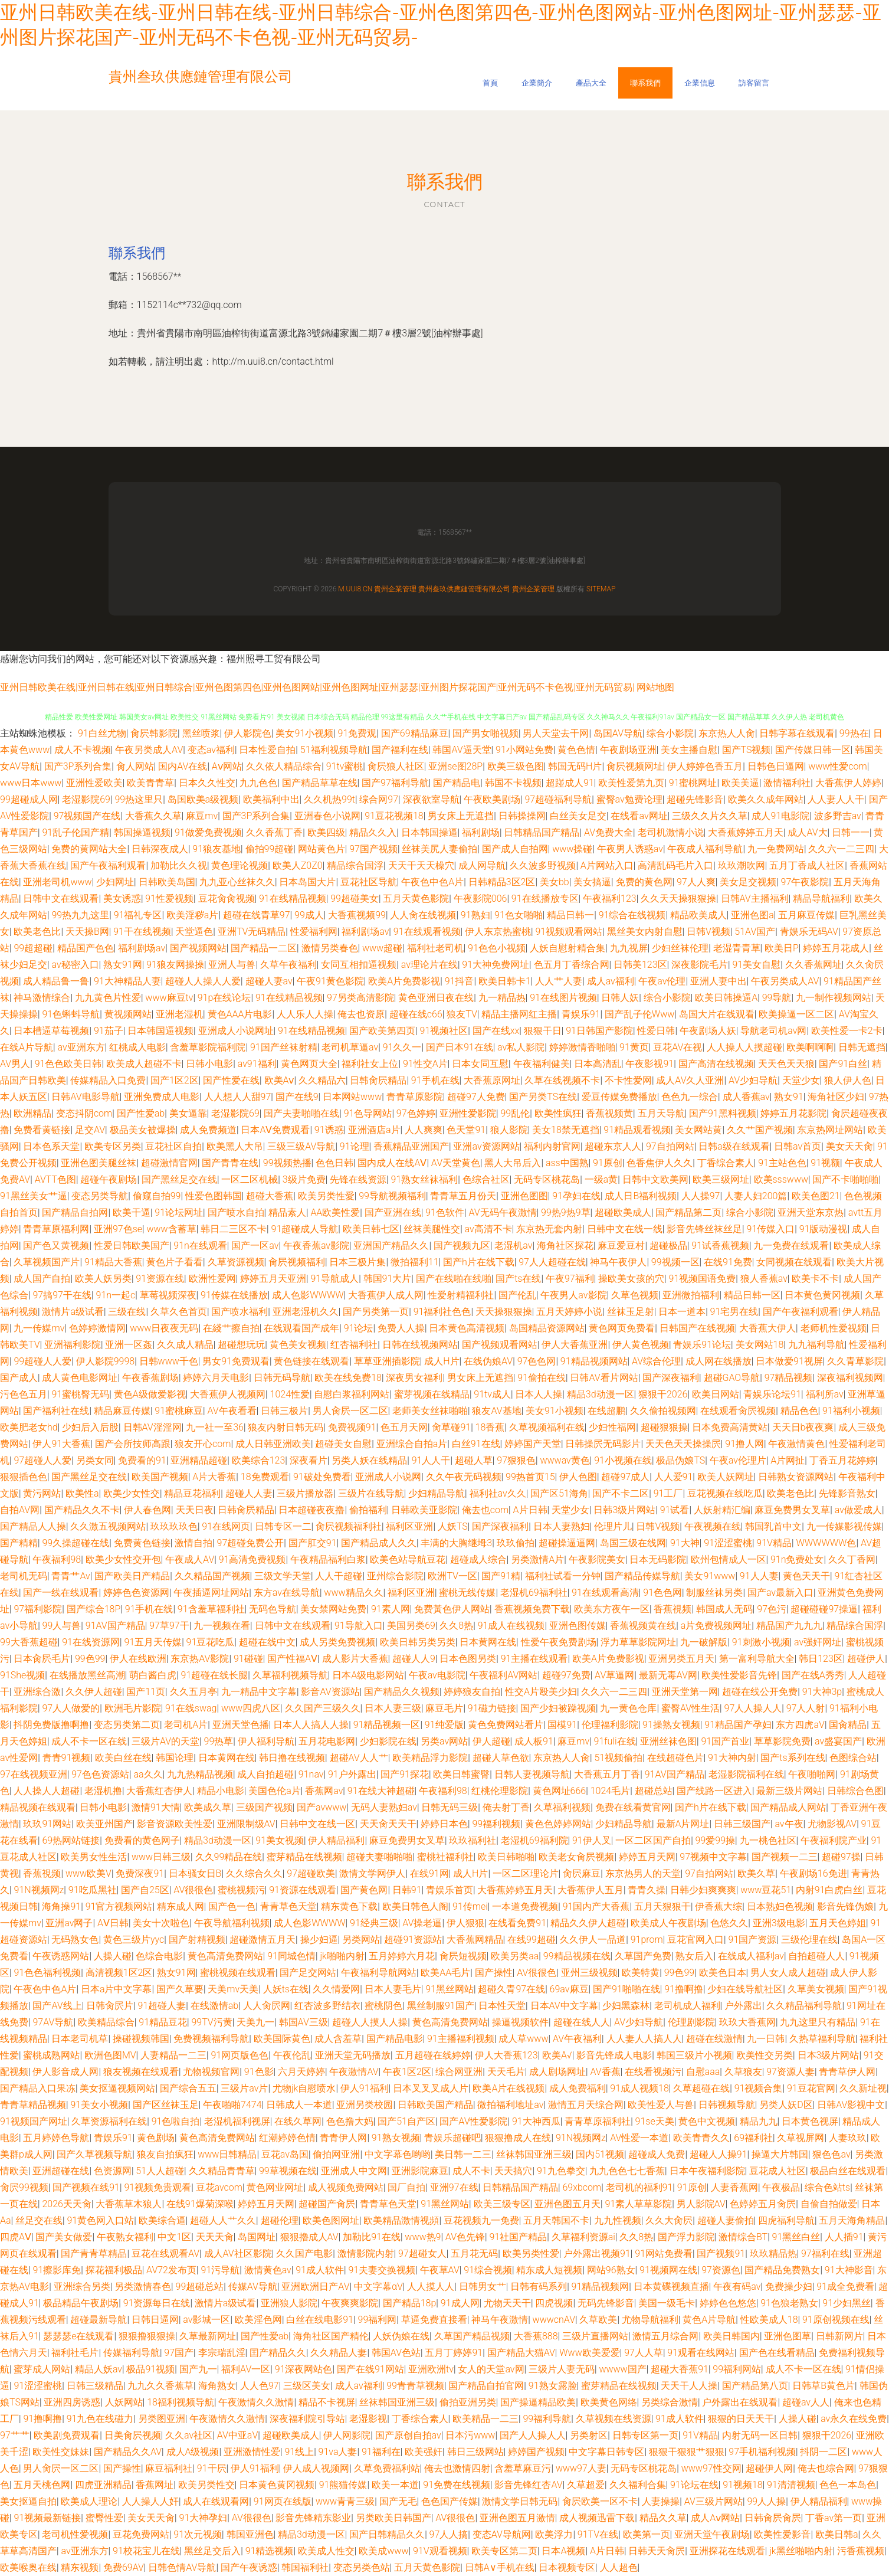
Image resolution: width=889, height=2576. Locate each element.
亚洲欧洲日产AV (315, 2286)
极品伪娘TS (680, 1460)
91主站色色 (782, 1162)
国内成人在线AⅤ (392, 1162)
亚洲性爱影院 (467, 1113)
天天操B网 (87, 931)
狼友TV (462, 1014)
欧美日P (782, 948)
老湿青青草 (736, 948)
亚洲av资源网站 (486, 1146)
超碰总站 (654, 1790)
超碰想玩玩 (241, 1344)
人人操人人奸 (150, 2501)
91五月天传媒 (153, 1642)
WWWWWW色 (826, 1543)
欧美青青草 (150, 782)
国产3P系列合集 (78, 766)
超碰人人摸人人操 (370, 2022)
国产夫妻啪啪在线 (301, 1113)
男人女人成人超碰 (788, 1972)
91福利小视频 (851, 1410)
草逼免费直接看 (434, 2319)
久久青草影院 (855, 1361)
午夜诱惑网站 (60, 1956)
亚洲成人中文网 (354, 2170)
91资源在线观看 (302, 1890)
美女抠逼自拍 (28, 2501)
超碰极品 (668, 1245)
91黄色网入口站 (100, 2220)
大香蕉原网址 (492, 1080)
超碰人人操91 (718, 2154)
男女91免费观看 (236, 1361)
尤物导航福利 (650, 2319)
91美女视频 (279, 1840)
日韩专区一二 (283, 1526)
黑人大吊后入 (512, 1162)
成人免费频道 (208, 1129)
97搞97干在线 (61, 1295)
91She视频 (22, 1675)
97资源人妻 (790, 2071)
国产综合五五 (188, 2088)
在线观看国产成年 (301, 1328)
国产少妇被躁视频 (558, 1708)
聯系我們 (645, 82)
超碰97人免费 (476, 1096)
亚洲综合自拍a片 (412, 1443)
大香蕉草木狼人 (129, 2204)
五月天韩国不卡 (556, 2220)
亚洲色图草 (787, 2336)
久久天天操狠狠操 (678, 898)
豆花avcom (219, 2187)
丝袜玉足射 (630, 1311)
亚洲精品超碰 (198, 1460)
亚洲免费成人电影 (161, 1096)
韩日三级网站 (475, 2451)
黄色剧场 (156, 2137)
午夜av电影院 (437, 1675)
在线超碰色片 (675, 1757)
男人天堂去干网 (556, 733)
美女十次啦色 (161, 1923)
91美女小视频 (99, 2104)
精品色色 (799, 1410)
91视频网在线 (668, 2270)
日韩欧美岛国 (167, 882)
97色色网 (536, 1361)
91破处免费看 (322, 1476)
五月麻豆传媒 (806, 915)
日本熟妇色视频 (780, 1906)
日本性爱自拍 (267, 749)
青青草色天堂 (288, 1906)
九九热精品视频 (200, 1774)
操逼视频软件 (520, 2022)
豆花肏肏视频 (226, 898)
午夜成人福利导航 (705, 849)
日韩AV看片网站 (604, 1377)
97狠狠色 (516, 1460)
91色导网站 (368, 1113)
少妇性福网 (612, 1427)
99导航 (777, 997)
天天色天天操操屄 (683, 1443)
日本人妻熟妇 (561, 1526)
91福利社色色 (442, 1311)
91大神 (685, 1543)
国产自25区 (145, 1890)
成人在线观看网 (216, 2501)
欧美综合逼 (162, 2220)
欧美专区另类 (112, 1146)
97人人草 (643, 2352)
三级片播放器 (305, 1493)
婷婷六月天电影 (216, 1377)
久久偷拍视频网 (663, 1410)
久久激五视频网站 (108, 1526)
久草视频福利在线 (547, 1427)
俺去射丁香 (506, 1807)
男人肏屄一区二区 (350, 1410)
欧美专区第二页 (504, 2551)
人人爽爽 (423, 1129)
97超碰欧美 (311, 1873)
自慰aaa (703, 2071)
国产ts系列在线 (792, 1757)
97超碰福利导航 (558, 799)
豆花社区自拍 (173, 1146)
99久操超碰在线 (75, 1543)
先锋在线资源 (358, 1179)
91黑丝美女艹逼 (33, 1196)
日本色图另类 (467, 1658)
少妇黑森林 (625, 2005)
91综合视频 (488, 2270)
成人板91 (533, 1741)
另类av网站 (444, 1741)
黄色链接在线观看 (311, 1361)
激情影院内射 (365, 2253)
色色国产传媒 (449, 2501)
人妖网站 (124, 2402)
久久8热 (456, 1625)
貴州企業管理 (395, 589)
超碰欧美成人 (623, 1212)
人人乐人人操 (305, 1014)
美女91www (709, 1576)
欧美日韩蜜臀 (461, 1774)
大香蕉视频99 (357, 915)
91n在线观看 (200, 1245)
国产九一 (198, 2369)
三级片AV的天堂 (165, 1741)
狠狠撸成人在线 (518, 2137)
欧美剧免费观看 (67, 2435)
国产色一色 (231, 1906)
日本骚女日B (195, 1873)
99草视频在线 (288, 2170)
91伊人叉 (591, 1840)
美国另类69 (411, 1625)
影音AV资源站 (330, 1691)
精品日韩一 (570, 915)
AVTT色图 (55, 1179)
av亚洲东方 (80, 1047)
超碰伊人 (866, 1658)
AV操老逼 (422, 1923)
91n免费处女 (797, 1559)
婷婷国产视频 (536, 2451)
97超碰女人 (422, 2253)
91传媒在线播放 (234, 1295)
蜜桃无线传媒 (467, 1592)
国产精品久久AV (128, 2451)
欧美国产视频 (160, 1476)
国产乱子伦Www (639, 1014)
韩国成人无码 (724, 1609)
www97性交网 (711, 2468)
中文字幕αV (378, 2286)
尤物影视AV (832, 1823)
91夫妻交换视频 (381, 2270)
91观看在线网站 (700, 2352)
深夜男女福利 (414, 1377)
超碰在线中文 (267, 1642)
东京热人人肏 (726, 733)
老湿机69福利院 (534, 1840)
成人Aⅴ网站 (715, 2517)
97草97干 (169, 1625)
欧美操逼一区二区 (796, 1014)
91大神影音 (849, 2270)
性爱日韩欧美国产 (131, 1245)
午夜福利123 (610, 898)
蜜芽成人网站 (42, 2369)
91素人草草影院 (638, 2204)
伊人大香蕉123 (506, 2055)
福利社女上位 (370, 1063)
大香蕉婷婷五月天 (745, 832)
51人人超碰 (160, 2170)
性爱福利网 (313, 931)
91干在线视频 (142, 931)
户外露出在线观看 (740, 2402)
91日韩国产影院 (599, 1030)
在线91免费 (728, 1262)
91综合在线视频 (632, 915)
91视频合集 (758, 2088)
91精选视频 (269, 2551)
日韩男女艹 (482, 2286)
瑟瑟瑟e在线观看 (78, 2336)
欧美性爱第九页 (631, 782)
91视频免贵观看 (157, 2187)
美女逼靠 (188, 1113)
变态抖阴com (84, 1113)
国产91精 (500, 1576)
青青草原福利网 (56, 1229)
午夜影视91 (649, 1063)
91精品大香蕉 (113, 1262)
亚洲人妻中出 (718, 981)
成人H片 (441, 1361)
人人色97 (259, 2385)
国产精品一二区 (264, 948)
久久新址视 (863, 2088)
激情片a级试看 (73, 1311)
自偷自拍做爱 (829, 2204)
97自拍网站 (670, 1146)
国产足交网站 (308, 1972)
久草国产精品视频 (472, 2336)
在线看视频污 (653, 2071)
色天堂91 (466, 1129)
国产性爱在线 (231, 1080)
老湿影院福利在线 (746, 1774)
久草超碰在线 (701, 2088)
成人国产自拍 (42, 1278)
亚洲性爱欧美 (94, 782)
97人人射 (805, 1708)
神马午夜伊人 (618, 1262)
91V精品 (774, 1543)
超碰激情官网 (169, 1162)
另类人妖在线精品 (369, 1460)
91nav (311, 1774)
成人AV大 (807, 832)
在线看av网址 (639, 815)
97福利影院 (38, 1609)
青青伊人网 (343, 2137)
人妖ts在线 (286, 1989)
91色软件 (444, 1212)
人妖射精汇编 (722, 1510)
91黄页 (634, 1047)
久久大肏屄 (669, 2220)
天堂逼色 (194, 931)
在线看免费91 (517, 1923)
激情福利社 (787, 782)
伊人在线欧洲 (138, 1658)
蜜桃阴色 (383, 2005)
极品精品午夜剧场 (81, 2303)
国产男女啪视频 (485, 733)
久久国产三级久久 (322, 1708)
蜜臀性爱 (104, 2517)
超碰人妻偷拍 (725, 2220)
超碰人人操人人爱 (203, 981)
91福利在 (381, 2451)
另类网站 (361, 1939)
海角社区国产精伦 (331, 2336)
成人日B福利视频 (641, 1196)
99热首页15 (530, 1476)
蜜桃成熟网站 (51, 2055)
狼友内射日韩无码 (285, 1427)
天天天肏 (215, 2237)
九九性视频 (617, 2220)
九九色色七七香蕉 (627, 2170)
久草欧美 (598, 2319)
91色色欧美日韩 (68, 1063)
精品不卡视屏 (326, 2402)
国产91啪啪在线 (626, 1989)
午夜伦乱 (292, 2055)
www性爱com (837, 766)
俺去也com (485, 1510)
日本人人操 (538, 1394)
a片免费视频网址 (716, 1625)
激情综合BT (743, 2237)
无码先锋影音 (606, 2303)
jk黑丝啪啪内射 (800, 2551)
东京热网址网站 (830, 1129)
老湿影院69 (86, 799)
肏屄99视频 (24, 2187)
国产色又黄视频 (56, 1245)
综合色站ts (827, 2187)
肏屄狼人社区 (396, 766)
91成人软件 (320, 2270)
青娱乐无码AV (809, 931)
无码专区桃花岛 (547, 1179)
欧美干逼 (131, 1212)
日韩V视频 (708, 931)
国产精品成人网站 (788, 1807)
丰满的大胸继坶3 (456, 1543)
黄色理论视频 (239, 865)
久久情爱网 (336, 1989)
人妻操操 (661, 2501)
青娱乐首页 (449, 1890)
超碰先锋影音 (695, 799)
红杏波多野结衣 (327, 2005)
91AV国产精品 (115, 1625)
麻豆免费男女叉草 (792, 1510)
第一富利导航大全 (757, 1658)
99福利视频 (496, 1823)
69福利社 (753, 2137)
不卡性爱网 (628, 1080)
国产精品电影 (394, 2038)
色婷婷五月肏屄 (763, 2204)
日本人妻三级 (393, 1708)
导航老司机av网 (773, 1030)
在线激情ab (214, 2005)
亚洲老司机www (57, 882)
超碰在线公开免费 (760, 1691)
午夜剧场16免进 (813, 1873)
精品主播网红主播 (519, 1014)
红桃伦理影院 (499, 1790)
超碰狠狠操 (664, 1427)
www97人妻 (581, 2468)
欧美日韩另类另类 (417, 1642)
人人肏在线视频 (423, 915)
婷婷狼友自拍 (472, 1691)
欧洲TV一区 (452, 1576)
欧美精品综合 (106, 2022)
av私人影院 (520, 1047)
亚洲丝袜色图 (668, 1741)
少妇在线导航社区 (745, 1989)
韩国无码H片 (575, 766)
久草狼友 (743, 2071)
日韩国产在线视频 (697, 1328)
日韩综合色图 (855, 1790)
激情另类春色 (329, 948)
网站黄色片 (321, 849)
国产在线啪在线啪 (453, 1278)
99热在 (854, 733)
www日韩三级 (161, 1857)
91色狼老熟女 (789, 2303)
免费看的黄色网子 (142, 1840)
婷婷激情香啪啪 (582, 1047)
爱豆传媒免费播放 (619, 1096)
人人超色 (619, 2567)
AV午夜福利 (577, 2038)
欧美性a (82, 1493)
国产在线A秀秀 (813, 1675)
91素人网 (390, 1609)
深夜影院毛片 (699, 964)
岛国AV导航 (617, 733)
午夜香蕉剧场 (150, 1377)
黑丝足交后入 (212, 2551)
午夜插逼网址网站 (211, 1592)
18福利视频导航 (180, 2402)
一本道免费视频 (525, 1906)
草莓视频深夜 (168, 1295)
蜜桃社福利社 (445, 1857)
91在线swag (190, 1708)
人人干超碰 (338, 1576)
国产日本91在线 (459, 1047)
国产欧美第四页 (382, 1030)
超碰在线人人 (581, 2022)
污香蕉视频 (860, 2551)
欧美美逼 (740, 782)
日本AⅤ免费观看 (275, 1129)
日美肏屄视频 (132, 2435)
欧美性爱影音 (782, 2534)
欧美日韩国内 (731, 2336)
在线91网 (429, 1873)
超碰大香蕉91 (679, 2369)
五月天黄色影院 (416, 898)
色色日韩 (334, 1162)
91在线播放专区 (545, 898)
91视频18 (743, 2484)
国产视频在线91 (86, 2187)
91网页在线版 (282, 2501)
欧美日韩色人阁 (415, 1906)
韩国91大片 (387, 1278)
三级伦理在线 (809, 1939)
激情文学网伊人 (372, 1873)
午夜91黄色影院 (330, 981)
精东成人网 (180, 1906)
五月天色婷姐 (837, 1923)
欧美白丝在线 (123, 1757)
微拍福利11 (415, 1262)
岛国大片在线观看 (716, 1014)
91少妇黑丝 (846, 2303)
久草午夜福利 (288, 964)
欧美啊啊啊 (810, 1047)
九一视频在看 (221, 1625)
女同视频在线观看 (794, 1262)
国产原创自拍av (408, 2435)
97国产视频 (373, 849)
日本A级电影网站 (368, 1675)
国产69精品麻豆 (414, 733)
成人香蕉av (746, 1096)
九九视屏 (629, 948)
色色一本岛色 (847, 2484)
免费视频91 (352, 1427)
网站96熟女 (611, 2270)
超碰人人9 (413, 1658)
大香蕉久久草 (153, 815)
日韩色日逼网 (775, 766)
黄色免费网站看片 (505, 1724)
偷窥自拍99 (157, 1196)
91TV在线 (598, 2534)
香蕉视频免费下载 (532, 1609)
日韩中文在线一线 (624, 1229)
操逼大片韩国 (780, 2154)
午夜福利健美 (541, 1063)
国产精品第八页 (755, 2385)
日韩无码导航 (282, 1377)
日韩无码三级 (449, 1807)
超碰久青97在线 (511, 1989)
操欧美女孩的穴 (631, 1278)
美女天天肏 (849, 1146)
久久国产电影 (304, 2253)
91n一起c (115, 1295)
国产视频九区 (462, 1245)
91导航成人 (334, 1278)
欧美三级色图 (515, 766)
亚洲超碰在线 (60, 2170)
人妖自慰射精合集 (567, 948)
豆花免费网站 (141, 2534)
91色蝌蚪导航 (71, 1014)
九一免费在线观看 (791, 1245)
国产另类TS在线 (543, 1096)
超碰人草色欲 (501, 1757)
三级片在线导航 (371, 1493)
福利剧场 (481, 832)
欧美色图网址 (331, 2220)
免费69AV (123, 2567)
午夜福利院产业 (834, 1840)
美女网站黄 (698, 1129)
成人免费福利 (577, 2088)
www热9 (423, 2237)
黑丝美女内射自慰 (645, 931)
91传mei (470, 1906)
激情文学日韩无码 (519, 2501)
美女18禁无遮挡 (565, 1129)
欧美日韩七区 (371, 1229)
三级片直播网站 (595, 2336)
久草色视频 (634, 1295)
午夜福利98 (56, 1559)
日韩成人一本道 (299, 2104)
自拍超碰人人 (816, 1956)
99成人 (309, 915)
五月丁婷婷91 (454, 2352)
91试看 (675, 1510)
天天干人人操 (689, 2385)
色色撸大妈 (349, 2121)
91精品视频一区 (387, 1724)
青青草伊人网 (847, 2071)
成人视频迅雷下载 (597, 2517)
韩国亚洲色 (250, 2534)
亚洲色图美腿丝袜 (98, 1162)
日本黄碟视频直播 (671, 2286)
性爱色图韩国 (213, 1196)
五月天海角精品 (852, 2220)
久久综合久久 (254, 1873)
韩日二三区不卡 (234, 1229)
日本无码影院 (657, 1559)
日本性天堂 (502, 2005)
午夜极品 (781, 2187)
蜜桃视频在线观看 (237, 1972)
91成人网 (460, 2303)
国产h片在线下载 (478, 1262)
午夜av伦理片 (738, 1460)
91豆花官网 (811, 2088)
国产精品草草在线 (319, 782)
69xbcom (581, 2187)
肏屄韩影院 (154, 733)
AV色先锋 (465, 2237)
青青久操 (646, 1890)
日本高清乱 (597, 1063)
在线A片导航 (26, 1047)
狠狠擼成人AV (309, 2237)
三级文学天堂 (282, 1576)
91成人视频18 (639, 2088)
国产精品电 (456, 782)
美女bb (554, 882)
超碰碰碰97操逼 (824, 1609)
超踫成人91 (570, 782)
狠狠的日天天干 (741, 2418)
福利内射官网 (552, 1146)
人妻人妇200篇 (756, 1196)
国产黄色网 (364, 1890)
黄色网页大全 (309, 1063)
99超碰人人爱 (42, 1361)
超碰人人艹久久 (223, 2220)
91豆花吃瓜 (210, 1642)
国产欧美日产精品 (132, 1576)
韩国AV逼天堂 (461, 749)
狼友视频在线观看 (141, 2071)
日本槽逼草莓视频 (51, 1030)
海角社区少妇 (836, 1096)
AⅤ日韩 (113, 1923)
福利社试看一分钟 (563, 1576)
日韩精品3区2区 (502, 882)
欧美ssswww (781, 1179)
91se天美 (654, 2121)
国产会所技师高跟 (132, 1443)
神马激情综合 (42, 997)
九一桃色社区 (768, 1840)
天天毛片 (506, 2071)
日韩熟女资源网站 (796, 1476)
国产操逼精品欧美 (538, 2402)
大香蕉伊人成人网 (386, 1295)
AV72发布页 (171, 2270)
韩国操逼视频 (142, 832)
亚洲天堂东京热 (811, 1212)
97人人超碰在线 (552, 1262)
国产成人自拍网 (515, 849)
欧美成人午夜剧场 (668, 1923)
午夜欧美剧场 (492, 799)
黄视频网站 (128, 1014)
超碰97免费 (566, 1675)
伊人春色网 (147, 1510)
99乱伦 (515, 1113)
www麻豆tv (169, 997)
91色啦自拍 (176, 2121)
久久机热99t (329, 799)
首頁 (490, 82)
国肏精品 (848, 1724)
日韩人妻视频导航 (532, 1774)
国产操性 (494, 1972)
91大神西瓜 (536, 2121)
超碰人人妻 (249, 1493)
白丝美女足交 (578, 815)
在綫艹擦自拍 (231, 1328)
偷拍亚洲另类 (467, 2402)
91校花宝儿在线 (146, 2551)
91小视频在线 (623, 1460)
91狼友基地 (216, 849)
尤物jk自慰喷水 (304, 2088)
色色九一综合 (689, 1096)
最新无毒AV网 (668, 1675)
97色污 (771, 1609)
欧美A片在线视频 (508, 2088)
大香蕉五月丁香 (607, 1774)
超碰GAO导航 (732, 1377)
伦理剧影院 (691, 2022)
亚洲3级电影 (779, 1923)
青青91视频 (66, 1757)
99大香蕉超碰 (29, 1642)
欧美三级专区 (502, 2204)
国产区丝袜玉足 (166, 2104)
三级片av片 (244, 2088)
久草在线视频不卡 (562, 1080)
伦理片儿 (613, 1526)
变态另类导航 (99, 1196)
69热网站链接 (71, 1840)
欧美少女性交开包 (123, 1559)
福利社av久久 (498, 1493)
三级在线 (127, 1311)
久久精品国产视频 (212, 1576)
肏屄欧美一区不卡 (600, 2501)
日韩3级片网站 (624, 1510)
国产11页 (145, 1691)
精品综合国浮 (355, 865)
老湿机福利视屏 (237, 2121)
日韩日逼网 (155, 2319)
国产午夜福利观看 (108, 865)
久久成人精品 (185, 1344)
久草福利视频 (562, 1807)
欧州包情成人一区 (728, 1559)
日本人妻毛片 (393, 1989)
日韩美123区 (640, 964)
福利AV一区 (245, 2369)
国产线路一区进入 (714, 1790)
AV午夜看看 (232, 1410)
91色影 (259, 2071)
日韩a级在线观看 (734, 1146)
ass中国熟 (567, 1162)
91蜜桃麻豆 (179, 1410)
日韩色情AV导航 (182, 2567)
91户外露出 (352, 1774)
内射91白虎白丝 (829, 1890)
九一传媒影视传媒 (844, 1526)
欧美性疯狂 (558, 1113)
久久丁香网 (851, 1559)
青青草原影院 (414, 1096)
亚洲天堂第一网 (685, 1691)
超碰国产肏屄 (326, 2204)
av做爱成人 (858, 1510)
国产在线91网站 (370, 2369)
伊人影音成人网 (65, 2071)
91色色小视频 (497, 948)
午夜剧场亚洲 (628, 749)
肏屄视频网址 (634, 766)
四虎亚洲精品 (103, 2484)
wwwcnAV (554, 2319)
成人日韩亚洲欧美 (273, 1443)
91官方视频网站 (119, 1906)
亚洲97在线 (454, 2187)
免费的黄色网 (644, 882)
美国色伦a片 (274, 1790)
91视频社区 (444, 1030)
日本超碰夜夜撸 (311, 1510)
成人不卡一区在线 (89, 1741)
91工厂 (668, 1493)
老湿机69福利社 (533, 1592)
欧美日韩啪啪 (506, 1857)
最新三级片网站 (789, 1790)
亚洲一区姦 (128, 1344)
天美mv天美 (233, 1989)
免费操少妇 (788, 2286)
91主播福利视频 (460, 2038)
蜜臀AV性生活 (690, 1708)
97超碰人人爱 (42, 1460)
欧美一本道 (395, 2484)
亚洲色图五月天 (567, 2204)
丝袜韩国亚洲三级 (534, 2154)
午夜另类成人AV (149, 749)
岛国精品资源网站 (547, 1328)
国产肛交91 (312, 1543)
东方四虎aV (800, 1724)
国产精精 (19, 1543)
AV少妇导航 (753, 1080)
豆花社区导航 (368, 882)
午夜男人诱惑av (630, 849)
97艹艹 (14, 2435)
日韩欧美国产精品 (435, 2104)
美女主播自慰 (689, 749)
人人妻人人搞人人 (644, 2038)
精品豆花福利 (192, 1493)
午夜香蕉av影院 (316, 1245)
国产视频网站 (198, 948)
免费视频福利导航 (211, 2038)
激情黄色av (267, 2270)
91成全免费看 (845, 2286)
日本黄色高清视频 (466, 1328)
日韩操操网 (522, 815)
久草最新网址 (207, 2336)
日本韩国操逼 (429, 832)
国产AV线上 (56, 2005)
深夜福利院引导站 (307, 2418)
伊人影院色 (247, 733)
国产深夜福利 (670, 1377)
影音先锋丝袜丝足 (704, 1229)
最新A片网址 (683, 1823)
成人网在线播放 (718, 1361)
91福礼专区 (138, 915)
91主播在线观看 (534, 1658)
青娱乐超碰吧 (452, 2137)
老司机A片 (186, 1724)
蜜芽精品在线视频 (304, 1857)
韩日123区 (821, 1658)
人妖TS (453, 1526)
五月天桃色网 (42, 2484)
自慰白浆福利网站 (351, 1394)
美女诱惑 (122, 898)
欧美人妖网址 (725, 1476)
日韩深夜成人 (160, 849)
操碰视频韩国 (141, 2038)
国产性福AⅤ (292, 1658)
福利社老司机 (435, 948)
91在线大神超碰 (381, 1790)
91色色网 (662, 1592)
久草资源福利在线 (109, 2121)
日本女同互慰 (480, 1063)
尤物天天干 (507, 2303)
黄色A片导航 (709, 2319)
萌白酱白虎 (152, 1675)
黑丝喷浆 (201, 733)
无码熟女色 (75, 1939)
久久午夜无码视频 (463, 1476)
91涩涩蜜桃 (728, 1543)
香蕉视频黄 (609, 1113)
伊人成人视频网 (316, 2468)
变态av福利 (211, 749)
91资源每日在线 (157, 2303)
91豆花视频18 (394, 815)
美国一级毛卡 (666, 2303)
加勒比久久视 (178, 865)
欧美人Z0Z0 (298, 865)
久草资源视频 (236, 1262)
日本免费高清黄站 (729, 1427)
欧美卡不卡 (815, 1278)
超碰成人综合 (478, 1559)
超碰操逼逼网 (567, 1543)
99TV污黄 (211, 2022)
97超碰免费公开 (250, 1543)
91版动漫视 (823, 1229)
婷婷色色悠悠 (728, 2303)
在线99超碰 (531, 1939)
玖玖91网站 (47, 1823)
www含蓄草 (171, 1229)
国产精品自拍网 (75, 1212)
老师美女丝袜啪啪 (430, 1410)
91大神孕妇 (203, 2517)
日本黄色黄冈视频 (822, 1295)
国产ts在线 (518, 1278)
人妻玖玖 (848, 2137)
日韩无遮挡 (861, 1047)
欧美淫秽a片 (192, 915)
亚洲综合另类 (82, 2286)
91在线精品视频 (292, 898)
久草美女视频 (816, 1989)
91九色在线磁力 (100, 2418)
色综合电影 (159, 1956)
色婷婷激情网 (97, 1328)
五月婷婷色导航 (56, 2137)
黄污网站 (42, 1493)
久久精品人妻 (338, 2352)
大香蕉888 (536, 2336)
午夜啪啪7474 (232, 2104)
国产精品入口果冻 (38, 2088)
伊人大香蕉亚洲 (575, 1344)
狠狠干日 (543, 1030)
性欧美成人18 (769, 2319)
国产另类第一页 (376, 1311)
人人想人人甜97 (237, 1096)
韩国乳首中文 (773, 1526)
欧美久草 (756, 1873)
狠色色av (831, 2154)
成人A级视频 (192, 2451)
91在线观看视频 (427, 931)
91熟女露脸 (553, 2385)
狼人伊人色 (847, 1080)
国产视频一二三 (785, 1857)
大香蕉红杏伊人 (159, 1790)
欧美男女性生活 (94, 1857)
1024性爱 (290, 1394)
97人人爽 (696, 882)
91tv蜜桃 (344, 766)
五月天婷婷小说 (569, 1311)
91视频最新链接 (47, 2517)
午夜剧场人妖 (708, 1030)
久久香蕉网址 (813, 964)
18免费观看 (265, 1476)
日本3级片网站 (829, 2055)
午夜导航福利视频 (232, 1923)
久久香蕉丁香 (274, 832)
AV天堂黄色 (455, 1162)
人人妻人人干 (836, 799)
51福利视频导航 (334, 749)
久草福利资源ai (583, 2237)
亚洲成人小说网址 (236, 1030)
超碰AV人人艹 (359, 1757)
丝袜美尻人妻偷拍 (439, 849)
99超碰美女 (354, 898)
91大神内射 (732, 1757)
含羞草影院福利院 (207, 1047)
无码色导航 (272, 1609)
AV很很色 (193, 1890)
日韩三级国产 (742, 1823)
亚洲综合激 (37, 1691)
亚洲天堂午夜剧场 (712, 2534)
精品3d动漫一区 (600, 1394)
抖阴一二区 (823, 2451)
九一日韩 (766, 2038)
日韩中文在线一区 (317, 1823)
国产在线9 (297, 1096)
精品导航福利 (821, 898)
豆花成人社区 (777, 2170)
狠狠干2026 (663, 1394)
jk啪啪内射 (342, 1956)
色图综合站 (853, 1757)
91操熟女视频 (671, 1724)
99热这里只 (138, 799)
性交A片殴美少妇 (541, 1691)
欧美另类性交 (206, 2484)
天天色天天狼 (786, 1063)
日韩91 (407, 1890)
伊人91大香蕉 (61, 1443)
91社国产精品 (518, 2237)
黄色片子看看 (174, 1262)
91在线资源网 (91, 1642)
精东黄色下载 (349, 1906)
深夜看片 (308, 1460)
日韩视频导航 (726, 2104)
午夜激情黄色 (796, 1443)
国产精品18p (410, 2303)
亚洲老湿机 (179, 1014)
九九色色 (258, 782)
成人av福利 (610, 981)
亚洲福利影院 (72, 1344)
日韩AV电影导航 (85, 1096)
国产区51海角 (559, 1493)
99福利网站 (737, 2369)
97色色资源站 (100, 1774)
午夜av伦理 (661, 981)
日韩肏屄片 (109, 2005)
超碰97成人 (625, 1476)
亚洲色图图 (524, 1196)
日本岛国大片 (307, 882)
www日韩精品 (227, 2154)
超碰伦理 (279, 2220)
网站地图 (655, 687)
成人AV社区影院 (238, 2253)
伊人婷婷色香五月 (705, 766)
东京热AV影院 (199, 1658)
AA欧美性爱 (335, 1212)
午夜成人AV (189, 1559)
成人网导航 (482, 865)
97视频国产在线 (87, 815)
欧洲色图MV (110, 2055)
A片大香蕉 (214, 1476)
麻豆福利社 (168, 2468)
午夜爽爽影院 (350, 2303)
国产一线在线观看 (61, 1592)
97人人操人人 (753, 1708)
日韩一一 (851, 832)
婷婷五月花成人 (836, 948)
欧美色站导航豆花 (407, 1559)
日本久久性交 (207, 782)
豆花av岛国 (285, 2154)
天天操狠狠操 (503, 1311)
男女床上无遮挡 (461, 815)
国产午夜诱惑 (249, 2567)
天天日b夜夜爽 (803, 1427)
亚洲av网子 (69, 1923)
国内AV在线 (182, 766)
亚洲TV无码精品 (252, 931)
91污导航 (220, 2270)
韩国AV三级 (303, 2022)
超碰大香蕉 (269, 1196)
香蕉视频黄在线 (643, 1625)
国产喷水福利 (239, 1311)
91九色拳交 (561, 2170)
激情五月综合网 (665, 2336)
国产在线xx (496, 1030)
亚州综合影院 (395, 1576)
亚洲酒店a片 (374, 1129)
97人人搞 (448, 2534)
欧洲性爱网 (212, 1278)
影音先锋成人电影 (614, 2055)
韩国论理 (174, 1757)
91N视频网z (39, 1890)
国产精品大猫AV (521, 2352)
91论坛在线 (694, 2484)
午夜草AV (440, 2270)
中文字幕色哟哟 (398, 2154)
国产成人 (19, 1377)
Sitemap (601, 589)
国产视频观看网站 (499, 1344)
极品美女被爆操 (143, 1129)
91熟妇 (475, 915)
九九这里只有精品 (817, 2022)
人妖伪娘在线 (401, 2336)
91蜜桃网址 (693, 782)
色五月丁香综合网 (571, 964)
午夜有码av (736, 2286)
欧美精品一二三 (485, 2418)
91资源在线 (160, 1278)
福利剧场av (365, 931)
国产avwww (321, 1807)
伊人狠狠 (465, 1923)
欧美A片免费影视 (404, 981)
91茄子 (108, 1030)
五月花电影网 (326, 1741)
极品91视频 (150, 2369)
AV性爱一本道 (639, 2137)
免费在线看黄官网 (633, 1807)
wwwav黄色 (564, 1460)
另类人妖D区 (785, 2104)
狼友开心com (203, 1443)
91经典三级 (374, 1923)
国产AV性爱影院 (473, 2121)
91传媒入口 (771, 1229)
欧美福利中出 (271, 799)
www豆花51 (765, 1890)
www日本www (30, 782)
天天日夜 (195, 1510)
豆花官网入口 (695, 1939)
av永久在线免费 (854, 2418)
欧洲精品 (32, 1113)
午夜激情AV (353, 2071)
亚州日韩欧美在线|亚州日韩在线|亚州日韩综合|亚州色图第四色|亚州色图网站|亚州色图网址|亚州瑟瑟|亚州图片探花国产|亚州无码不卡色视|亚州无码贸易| (317, 687)
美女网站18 (760, 1344)
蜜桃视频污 (241, 1890)
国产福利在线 (400, 749)
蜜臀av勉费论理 (629, 799)
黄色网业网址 (275, 2187)
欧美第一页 (646, 2534)
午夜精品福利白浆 (328, 1559)
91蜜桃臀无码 (80, 1394)
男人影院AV (701, 2204)
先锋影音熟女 (847, 1493)
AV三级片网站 (713, 2501)
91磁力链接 (492, 1708)
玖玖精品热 (773, 2253)
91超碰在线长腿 (214, 1675)
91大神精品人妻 (127, 981)
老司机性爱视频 (75, 2534)
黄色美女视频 (298, 1344)
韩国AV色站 (396, 2352)
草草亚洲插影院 (387, 1361)
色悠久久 (729, 1923)
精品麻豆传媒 (122, 1410)
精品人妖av (98, 2369)
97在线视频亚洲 (33, 1774)
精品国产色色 (85, 948)
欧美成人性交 (326, 2551)
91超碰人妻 (162, 2005)
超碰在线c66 (415, 1014)
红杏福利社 (354, 1344)
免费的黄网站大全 (89, 849)
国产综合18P (94, 1609)
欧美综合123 (259, 1460)
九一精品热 (502, 997)
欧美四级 (326, 832)
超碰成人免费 (656, 2154)
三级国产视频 (264, 1807)
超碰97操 (841, 1857)
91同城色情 (291, 1956)
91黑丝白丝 (796, 2237)
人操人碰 (113, 1956)
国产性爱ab (141, 1113)
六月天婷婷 (301, 2071)
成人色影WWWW (307, 1295)
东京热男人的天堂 (643, 1873)
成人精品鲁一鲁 (56, 981)
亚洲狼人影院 (289, 2303)
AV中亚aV (237, 2435)
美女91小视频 (304, 733)
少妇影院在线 (388, 1741)
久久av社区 (188, 2435)
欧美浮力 (554, 2534)
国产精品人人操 (33, 1526)
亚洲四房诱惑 (72, 2402)
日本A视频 (563, 2551)
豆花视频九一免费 (481, 2220)
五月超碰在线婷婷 (433, 2055)
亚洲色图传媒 (577, 1625)
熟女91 (788, 1096)
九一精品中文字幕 (259, 1691)
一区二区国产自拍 (653, 1840)
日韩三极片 (284, 1410)
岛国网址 (256, 2237)
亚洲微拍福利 (690, 1295)
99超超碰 (33, 948)
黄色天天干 (806, 1576)
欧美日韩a (836, 2534)
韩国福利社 (305, 2567)
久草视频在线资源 (613, 2418)
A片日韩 (530, 1510)
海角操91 (61, 1906)
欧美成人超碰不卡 (144, 1063)
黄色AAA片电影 (240, 1014)
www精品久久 (353, 1592)
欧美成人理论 (89, 2501)
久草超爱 (586, 2484)
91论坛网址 (179, 1212)
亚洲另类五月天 (681, 1658)
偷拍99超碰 (269, 849)
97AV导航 (52, 2022)
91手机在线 (435, 1080)
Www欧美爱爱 (589, 2352)
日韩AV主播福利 (755, 898)
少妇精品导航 (436, 1493)
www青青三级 (345, 2501)
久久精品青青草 (222, 2170)
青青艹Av (70, 1576)
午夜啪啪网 (811, 1774)
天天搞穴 (513, 2170)
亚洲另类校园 (364, 2104)
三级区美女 (306, 2385)
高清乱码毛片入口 (675, 865)
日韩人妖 (620, 997)
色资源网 (113, 2170)
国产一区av (254, 1245)
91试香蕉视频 (720, 1245)
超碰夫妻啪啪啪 (379, 1857)
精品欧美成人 (698, 915)
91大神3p (822, 1691)
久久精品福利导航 (804, 2005)
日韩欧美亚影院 (424, 1510)
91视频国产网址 (33, 2121)
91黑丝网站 (449, 1989)
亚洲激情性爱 (252, 2451)
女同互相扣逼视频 (358, 964)
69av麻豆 (569, 1989)
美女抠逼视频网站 (117, 2088)
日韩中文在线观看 (61, 898)
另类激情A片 (537, 1559)
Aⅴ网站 (227, 766)
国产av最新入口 (780, 1592)
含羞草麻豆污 (522, 2468)
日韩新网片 (839, 2336)
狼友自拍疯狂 (165, 2154)
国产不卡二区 (620, 1493)
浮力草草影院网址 (638, 1642)
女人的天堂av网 (491, 2369)
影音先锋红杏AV (528, 2484)
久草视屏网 (800, 2137)
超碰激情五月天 (262, 1939)
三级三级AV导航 (301, 1146)
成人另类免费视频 (337, 1642)
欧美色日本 (722, 1972)
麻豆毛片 (444, 1708)
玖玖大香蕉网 (747, 2022)
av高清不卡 (488, 1229)
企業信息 (699, 82)
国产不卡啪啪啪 (845, 1179)
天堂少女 (801, 1080)
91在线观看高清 (605, 1592)
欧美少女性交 (131, 1493)
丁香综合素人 (725, 1162)
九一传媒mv (39, 1328)
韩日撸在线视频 (292, 1757)
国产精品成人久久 (378, 1543)
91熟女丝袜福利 (424, 1179)
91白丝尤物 (102, 733)
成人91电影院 (780, 815)
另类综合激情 (669, 2402)
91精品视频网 (600, 2286)
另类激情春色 (142, 2286)
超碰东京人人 (613, 1146)
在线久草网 (298, 2121)
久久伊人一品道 (593, 1939)
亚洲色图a (752, 915)
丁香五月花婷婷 (842, 1460)
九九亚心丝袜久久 (237, 882)
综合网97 (378, 799)
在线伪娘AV (488, 1361)
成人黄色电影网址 (79, 1377)
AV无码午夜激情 (502, 1212)
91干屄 (212, 2468)
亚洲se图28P (455, 766)
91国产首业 (725, 1741)
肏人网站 (135, 766)
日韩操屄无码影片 (603, 1443)
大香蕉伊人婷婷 (848, 782)
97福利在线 (825, 2253)
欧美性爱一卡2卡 (847, 1030)
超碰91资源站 (413, 1939)
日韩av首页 (797, 1146)
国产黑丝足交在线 (179, 1179)
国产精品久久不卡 (82, 1510)
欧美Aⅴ (279, 1080)
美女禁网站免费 (333, 1609)
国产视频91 (721, 2253)
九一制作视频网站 (833, 997)
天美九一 (255, 2022)
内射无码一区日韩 (760, 2435)
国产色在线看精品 (777, 2352)
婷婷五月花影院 (793, 1113)
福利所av (825, 1394)
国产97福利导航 (395, 782)
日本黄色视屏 (810, 2121)
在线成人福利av (751, 1956)
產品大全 (591, 82)
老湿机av (513, 1245)
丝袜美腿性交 (432, 1229)
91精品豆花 (163, 2022)
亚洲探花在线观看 (727, 2551)
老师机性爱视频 (834, 1328)
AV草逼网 (614, 1675)
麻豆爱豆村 (621, 1245)
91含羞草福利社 (211, 1609)
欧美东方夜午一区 (611, 1609)
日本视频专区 (567, 2567)
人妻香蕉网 (734, 2187)
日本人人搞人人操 (311, 1724)
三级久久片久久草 (709, 815)
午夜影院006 (480, 898)
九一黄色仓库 (628, 1708)
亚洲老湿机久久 (306, 1311)
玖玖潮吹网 (741, 865)
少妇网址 (115, 882)
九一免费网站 (775, 849)
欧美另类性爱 (531, 2253)
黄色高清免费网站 (225, 1956)
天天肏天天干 (388, 1823)
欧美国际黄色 (282, 2038)
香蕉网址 (154, 2484)
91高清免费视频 (252, 1559)
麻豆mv (202, 815)
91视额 (825, 1162)
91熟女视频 (396, 2137)
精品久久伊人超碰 (588, 1923)
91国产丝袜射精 (283, 1047)
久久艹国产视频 (760, 1129)
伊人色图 (578, 1476)
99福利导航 (547, 2418)
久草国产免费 (643, 1956)
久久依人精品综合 (284, 766)
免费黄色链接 (142, 1543)
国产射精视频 (197, 1939)
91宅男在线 (734, 1311)
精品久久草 (663, 2517)
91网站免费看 (664, 2253)
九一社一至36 (215, 1427)
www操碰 (572, 849)
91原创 (607, 1162)
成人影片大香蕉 (355, 1658)
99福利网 (377, 2319)
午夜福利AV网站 (503, 1675)
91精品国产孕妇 (738, 1724)
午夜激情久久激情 (256, 2402)
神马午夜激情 (499, 2319)
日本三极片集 (357, 1262)
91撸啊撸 (683, 1989)
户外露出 (743, 2005)
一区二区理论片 (526, 1873)
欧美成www (383, 2551)
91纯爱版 (444, 1724)
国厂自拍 (406, 2187)
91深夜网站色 (304, 2369)
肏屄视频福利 (296, 1262)
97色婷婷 (415, 1113)
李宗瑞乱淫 (221, 2352)
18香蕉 (490, 1427)
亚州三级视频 (589, 1972)
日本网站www (352, 1096)
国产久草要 (180, 1989)
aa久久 (147, 1774)
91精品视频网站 (594, 1361)
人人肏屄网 (266, 2005)
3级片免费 (304, 1179)
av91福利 (257, 1063)
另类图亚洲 (161, 2418)
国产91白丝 (843, 1063)
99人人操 (766, 2501)
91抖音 (459, 981)
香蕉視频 (672, 1609)
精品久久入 (372, 832)
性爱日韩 (656, 1030)
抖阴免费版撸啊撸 (51, 1724)
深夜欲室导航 (431, 799)
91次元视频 (197, 2534)
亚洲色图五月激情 (517, 2517)
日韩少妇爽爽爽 (703, 1890)
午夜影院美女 (597, 1559)
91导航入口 (358, 1625)
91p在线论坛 (224, 997)
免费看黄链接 (42, 1129)
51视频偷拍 (618, 1757)
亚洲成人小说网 (388, 1476)
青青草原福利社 (598, 2121)
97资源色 (720, 2270)
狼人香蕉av (764, 1278)
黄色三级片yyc (133, 1939)
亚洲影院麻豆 (420, 2170)
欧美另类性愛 (326, 1196)
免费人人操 (401, 1328)
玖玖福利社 (472, 1840)
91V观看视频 (440, 2551)
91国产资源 (753, 1939)
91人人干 (431, 1460)
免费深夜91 (140, 1873)
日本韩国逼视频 (160, 1030)
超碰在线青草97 (256, 915)
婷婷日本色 (444, 1823)
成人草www (523, 2038)
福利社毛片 (75, 2352)
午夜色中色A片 (432, 882)
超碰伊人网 (769, 2468)
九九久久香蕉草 (160, 2385)
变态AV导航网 (502, 2534)
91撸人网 (744, 1443)
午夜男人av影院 (573, 1295)
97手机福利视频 (762, 2451)
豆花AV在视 (677, 1047)
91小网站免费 (524, 749)
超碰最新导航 (98, 2319)
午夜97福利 (570, 1278)
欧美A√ (557, 2055)
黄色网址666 (559, 1790)
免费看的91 (142, 1460)
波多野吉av (837, 815)
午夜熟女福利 (125, 2237)
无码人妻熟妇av (384, 1807)
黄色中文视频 (706, 2121)
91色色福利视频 (47, 1972)
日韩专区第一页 (645, 2435)
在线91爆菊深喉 (200, 2204)
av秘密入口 (75, 964)
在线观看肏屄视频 (738, 1410)
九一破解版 (703, 1642)
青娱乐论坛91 (772, 1394)
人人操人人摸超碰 (744, 1047)
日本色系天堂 (51, 1146)
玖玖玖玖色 (174, 1526)
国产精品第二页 (688, 1212)
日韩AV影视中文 (851, 2104)
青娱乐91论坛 (702, 1344)
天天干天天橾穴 (421, 865)
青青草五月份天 (463, 1196)
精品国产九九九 (789, 1625)
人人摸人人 (430, 2286)
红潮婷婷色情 (287, 2137)
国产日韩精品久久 (387, 2534)
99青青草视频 (415, 2385)
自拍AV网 (20, 1510)
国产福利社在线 (56, 1410)
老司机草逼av (350, 1047)
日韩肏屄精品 (378, 1080)
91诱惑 (329, 1129)
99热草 (219, 1741)
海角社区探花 (565, 1245)
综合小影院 (670, 733)
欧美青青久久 (701, 2137)
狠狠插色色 (23, 1476)
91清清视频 (791, 2484)
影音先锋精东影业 (313, 2517)
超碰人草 (474, 1460)
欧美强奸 (423, 2451)
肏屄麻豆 (582, 1873)
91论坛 (358, 1328)
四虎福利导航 (786, 2220)
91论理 (354, 1146)
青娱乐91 (581, 1014)
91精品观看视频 (637, 1129)
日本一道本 (682, 1311)
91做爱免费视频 (208, 832)
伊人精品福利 (336, 1840)
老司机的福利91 (639, 2187)
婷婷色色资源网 (136, 1592)
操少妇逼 (319, 1939)
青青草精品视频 (33, 2104)
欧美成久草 (207, 1807)
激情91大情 (156, 1807)
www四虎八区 (250, 1708)
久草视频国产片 (47, 1262)
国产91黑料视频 (722, 1113)
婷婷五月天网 (647, 1857)
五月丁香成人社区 (807, 865)
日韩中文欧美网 (655, 1179)
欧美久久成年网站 (765, 799)
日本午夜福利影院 (707, 2170)
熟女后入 (694, 1956)
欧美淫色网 (258, 2319)
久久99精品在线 (229, 1857)
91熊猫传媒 (343, 2484)
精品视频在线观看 (38, 1807)
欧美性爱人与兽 (661, 2104)
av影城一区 (206, 2319)
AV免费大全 (608, 832)
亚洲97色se (118, 1229)
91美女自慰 (756, 964)
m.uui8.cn (355, 589)
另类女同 (95, 1460)
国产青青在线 (230, 1162)
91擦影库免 (56, 2270)
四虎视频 (554, 2303)
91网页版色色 (239, 2055)
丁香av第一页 (833, 2517)
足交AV (90, 1129)
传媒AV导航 (252, 2286)
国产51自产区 (406, 2121)
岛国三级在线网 (633, 1543)
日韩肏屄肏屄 (772, 2517)
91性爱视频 (169, 898)
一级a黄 (601, 1179)
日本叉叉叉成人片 (430, 2088)
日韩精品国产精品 (541, 832)
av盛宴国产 (838, 1741)
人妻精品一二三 (173, 2055)
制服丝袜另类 (714, 1592)
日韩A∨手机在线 (499, 2567)
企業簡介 (536, 82)
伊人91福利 (364, 2088)
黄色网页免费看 (622, 1328)
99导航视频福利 (392, 1196)
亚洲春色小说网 (327, 815)
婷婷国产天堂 (532, 1443)
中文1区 (174, 2237)
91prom (647, 1939)
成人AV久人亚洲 (690, 1080)
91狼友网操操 (175, 964)
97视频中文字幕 (713, 1857)
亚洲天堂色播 (240, 1724)
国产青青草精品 (94, 2253)
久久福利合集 (637, 2484)
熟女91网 (122, 964)
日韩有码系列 (538, 2286)
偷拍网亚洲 (336, 2154)
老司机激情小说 (671, 832)
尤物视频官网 (211, 2071)
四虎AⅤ (15, 2237)
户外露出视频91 (597, 2253)
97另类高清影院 (360, 997)
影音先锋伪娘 (845, 1906)
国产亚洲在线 (393, 1212)
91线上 (299, 2451)
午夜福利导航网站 (378, 1972)
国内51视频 (600, 2154)
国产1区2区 (174, 1080)
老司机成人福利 (687, 2005)
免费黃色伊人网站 (452, 1609)
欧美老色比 (37, 931)
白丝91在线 (476, 1443)
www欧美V (88, 1873)
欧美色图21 (816, 1196)
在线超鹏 (606, 1410)
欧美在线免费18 (348, 1377)
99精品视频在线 (577, 1956)
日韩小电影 (209, 1063)
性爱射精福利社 (461, 1295)
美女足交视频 (748, 882)
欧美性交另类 (764, 2055)
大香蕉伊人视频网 (227, 1394)
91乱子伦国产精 (75, 832)
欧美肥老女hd (29, 1427)
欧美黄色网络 (608, 2402)
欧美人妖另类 (103, 1278)
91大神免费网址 (495, 964)
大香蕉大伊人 (767, 1328)
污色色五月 (23, 1394)
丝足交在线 (39, 2220)
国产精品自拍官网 (486, 2385)
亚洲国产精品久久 (391, 1245)
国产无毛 (398, 2501)
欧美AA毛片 (445, 1972)
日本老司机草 (79, 2038)
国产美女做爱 (63, 2237)
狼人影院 (509, 1129)
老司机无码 (23, 1576)
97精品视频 (789, 1377)
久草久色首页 (178, 1311)
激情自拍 (193, 1543)
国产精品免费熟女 (782, 2270)
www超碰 (382, 948)
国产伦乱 (517, 1295)
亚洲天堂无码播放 (353, 2055)
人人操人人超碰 (47, 1790)
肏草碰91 (451, 1427)
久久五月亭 (193, 1691)
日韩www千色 (168, 1361)
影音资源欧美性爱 (174, 1823)
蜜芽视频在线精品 (432, 1394)
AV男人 (15, 1063)
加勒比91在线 (372, 2237)
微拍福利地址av (510, 2104)
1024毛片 (611, 1790)
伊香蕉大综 (718, 1906)
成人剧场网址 (557, 2071)
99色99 (90, 1658)
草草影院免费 (782, 1741)
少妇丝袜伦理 (680, 948)
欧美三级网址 (721, 1179)
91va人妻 (338, 2451)
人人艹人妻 (558, 981)
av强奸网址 (817, 1642)
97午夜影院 (805, 882)
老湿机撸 (103, 1790)
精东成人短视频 (549, 2270)
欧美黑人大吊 (234, 1146)
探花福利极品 (114, 2270)
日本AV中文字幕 (564, 2005)
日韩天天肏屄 (656, 2551)
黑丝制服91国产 (440, 2005)
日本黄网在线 (488, 1642)
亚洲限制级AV (246, 1823)
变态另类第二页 (127, 1724)
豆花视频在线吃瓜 (725, 1493)
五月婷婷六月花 (402, 1956)
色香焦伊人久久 (659, 1162)
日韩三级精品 (95, 2385)
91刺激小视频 (761, 1642)
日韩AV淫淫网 (152, 1427)
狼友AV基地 (496, 1410)
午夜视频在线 (712, 1526)
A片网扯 (787, 1460)
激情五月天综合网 (586, 2104)
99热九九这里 (80, 915)
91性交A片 (425, 1063)
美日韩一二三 (463, 2154)
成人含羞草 (338, 2038)
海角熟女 (217, 2385)
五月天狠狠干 (662, 1906)
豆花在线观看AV (165, 2253)
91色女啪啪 (518, 915)
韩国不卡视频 (513, 782)
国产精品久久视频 (401, 1691)
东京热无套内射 (549, 1229)
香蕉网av (324, 1790)
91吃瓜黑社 (92, 1890)
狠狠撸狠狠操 (147, 2336)
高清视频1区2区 (119, 1972)
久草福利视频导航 (290, 1675)
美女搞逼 (592, 882)
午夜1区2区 (407, 2071)
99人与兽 (61, 1625)
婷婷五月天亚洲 (273, 1278)
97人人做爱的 (71, 1708)
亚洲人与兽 (231, 964)
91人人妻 (759, 1576)
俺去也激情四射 (457, 2468)
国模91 (562, 1724)
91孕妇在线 (576, 1196)
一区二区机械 (249, 1179)
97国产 (178, 2352)
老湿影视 (368, 2418)
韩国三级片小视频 (694, 2055)
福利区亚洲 (409, 1526)
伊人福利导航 (266, 1741)
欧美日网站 (715, 1394)
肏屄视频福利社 (349, 1526)
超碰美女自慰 (343, 1443)
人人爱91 (673, 1476)
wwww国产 (622, 2369)
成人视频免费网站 (345, 2187)
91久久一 (402, 1047)
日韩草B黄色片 (823, 2385)
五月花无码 (474, 2253)
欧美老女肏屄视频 (576, 1857)
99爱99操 (716, 1840)
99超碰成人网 (29, 799)
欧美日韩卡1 (504, 981)
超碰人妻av (269, 981)
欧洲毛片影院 (132, 1708)
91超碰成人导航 (305, 1229)
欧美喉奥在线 (28, 2567)
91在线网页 (226, 1526)
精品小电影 (220, 1790)
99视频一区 (675, 1262)
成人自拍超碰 (265, 1774)
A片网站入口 (607, 865)
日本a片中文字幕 (116, 1989)
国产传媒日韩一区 (813, 749)
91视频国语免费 (702, 1278)
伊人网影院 (346, 2435)
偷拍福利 (368, 1510)
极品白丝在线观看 (847, 2170)
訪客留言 (754, 82)
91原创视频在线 (836, 2319)
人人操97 (700, 1196)
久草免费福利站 (387, 2468)
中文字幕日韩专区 (606, 2451)
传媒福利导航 (131, 2352)
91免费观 (357, 733)
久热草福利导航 (822, 2038)
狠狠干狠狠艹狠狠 (686, 2451)
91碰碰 (248, 1658)
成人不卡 (471, 2170)
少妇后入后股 (90, 1427)
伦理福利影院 (610, 1724)
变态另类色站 (361, 2567)
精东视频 (80, 2567)
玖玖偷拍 (515, 1543)
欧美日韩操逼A (726, 997)
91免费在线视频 (456, 2484)
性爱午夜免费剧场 (558, 1642)
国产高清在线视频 (716, 1063)
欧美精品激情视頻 (401, 2220)
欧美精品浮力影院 (430, 1757)
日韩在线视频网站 (420, 1344)
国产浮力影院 (686, 2237)
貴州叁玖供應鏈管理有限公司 (464, 589)
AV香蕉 (606, 2071)
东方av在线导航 (287, 1592)
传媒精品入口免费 (108, 1080)
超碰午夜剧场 (108, 1179)
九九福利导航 (816, 1344)
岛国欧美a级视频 (203, 799)
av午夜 (789, 1823)
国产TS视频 (746, 749)
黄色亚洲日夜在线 (436, 997)
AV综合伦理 (656, 1361)
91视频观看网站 (568, 931)
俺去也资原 (361, 1014)
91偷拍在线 (541, 1377)
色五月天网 (404, 1427)
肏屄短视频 (463, 1956)
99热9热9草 (566, 1212)
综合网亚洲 (459, 2071)
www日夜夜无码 (164, 1328)
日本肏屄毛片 (42, 1658)
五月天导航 (661, 1113)
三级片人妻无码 (562, 2369)
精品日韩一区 (752, 1295)
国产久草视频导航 (94, 2154)
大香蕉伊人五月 (590, 1890)
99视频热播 (287, 1162)
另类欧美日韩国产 (393, 2517)
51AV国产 (754, 931)
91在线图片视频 (563, 997)
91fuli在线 (615, 1741)
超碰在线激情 (714, 2038)
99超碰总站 (200, 2286)
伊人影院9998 (105, 1361)
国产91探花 (404, 1774)
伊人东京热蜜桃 (498, 931)
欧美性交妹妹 (60, 2451)
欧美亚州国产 (104, 1823)
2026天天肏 (66, 2204)
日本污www (470, 2435)
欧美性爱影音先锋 (739, 1675)
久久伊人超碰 (93, 1691)
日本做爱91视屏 (789, 1361)
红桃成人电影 (137, 1047)
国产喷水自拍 (236, 1212)
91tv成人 (492, 1394)
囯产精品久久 (278, 2352)
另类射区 (589, 2435)
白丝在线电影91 (319, 2319)
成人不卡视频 (82, 749)
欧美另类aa (515, 1956)
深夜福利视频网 (850, 1377)
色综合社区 (486, 1179)
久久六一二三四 (841, 849)
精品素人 (287, 1212)
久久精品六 (322, 1080)
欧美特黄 (641, 1972)
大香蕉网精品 (475, 1939)
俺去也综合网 (826, 2468)
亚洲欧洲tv (431, 2369)
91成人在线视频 (511, 1625)
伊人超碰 (491, 1741)
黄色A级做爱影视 (150, 1394)
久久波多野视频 (543, 865)
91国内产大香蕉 (596, 1906)
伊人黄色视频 (640, 1344)
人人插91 (844, 2237)
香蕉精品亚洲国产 (411, 1146)
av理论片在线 (429, 964)
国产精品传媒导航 (642, 1576)
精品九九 (759, 2121)
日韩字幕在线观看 (797, 733)
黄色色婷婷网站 (558, 1823)
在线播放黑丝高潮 (87, 1675)
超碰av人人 (805, 2402)
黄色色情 (576, 749)
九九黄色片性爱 (108, 997)
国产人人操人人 (533, 2435)
